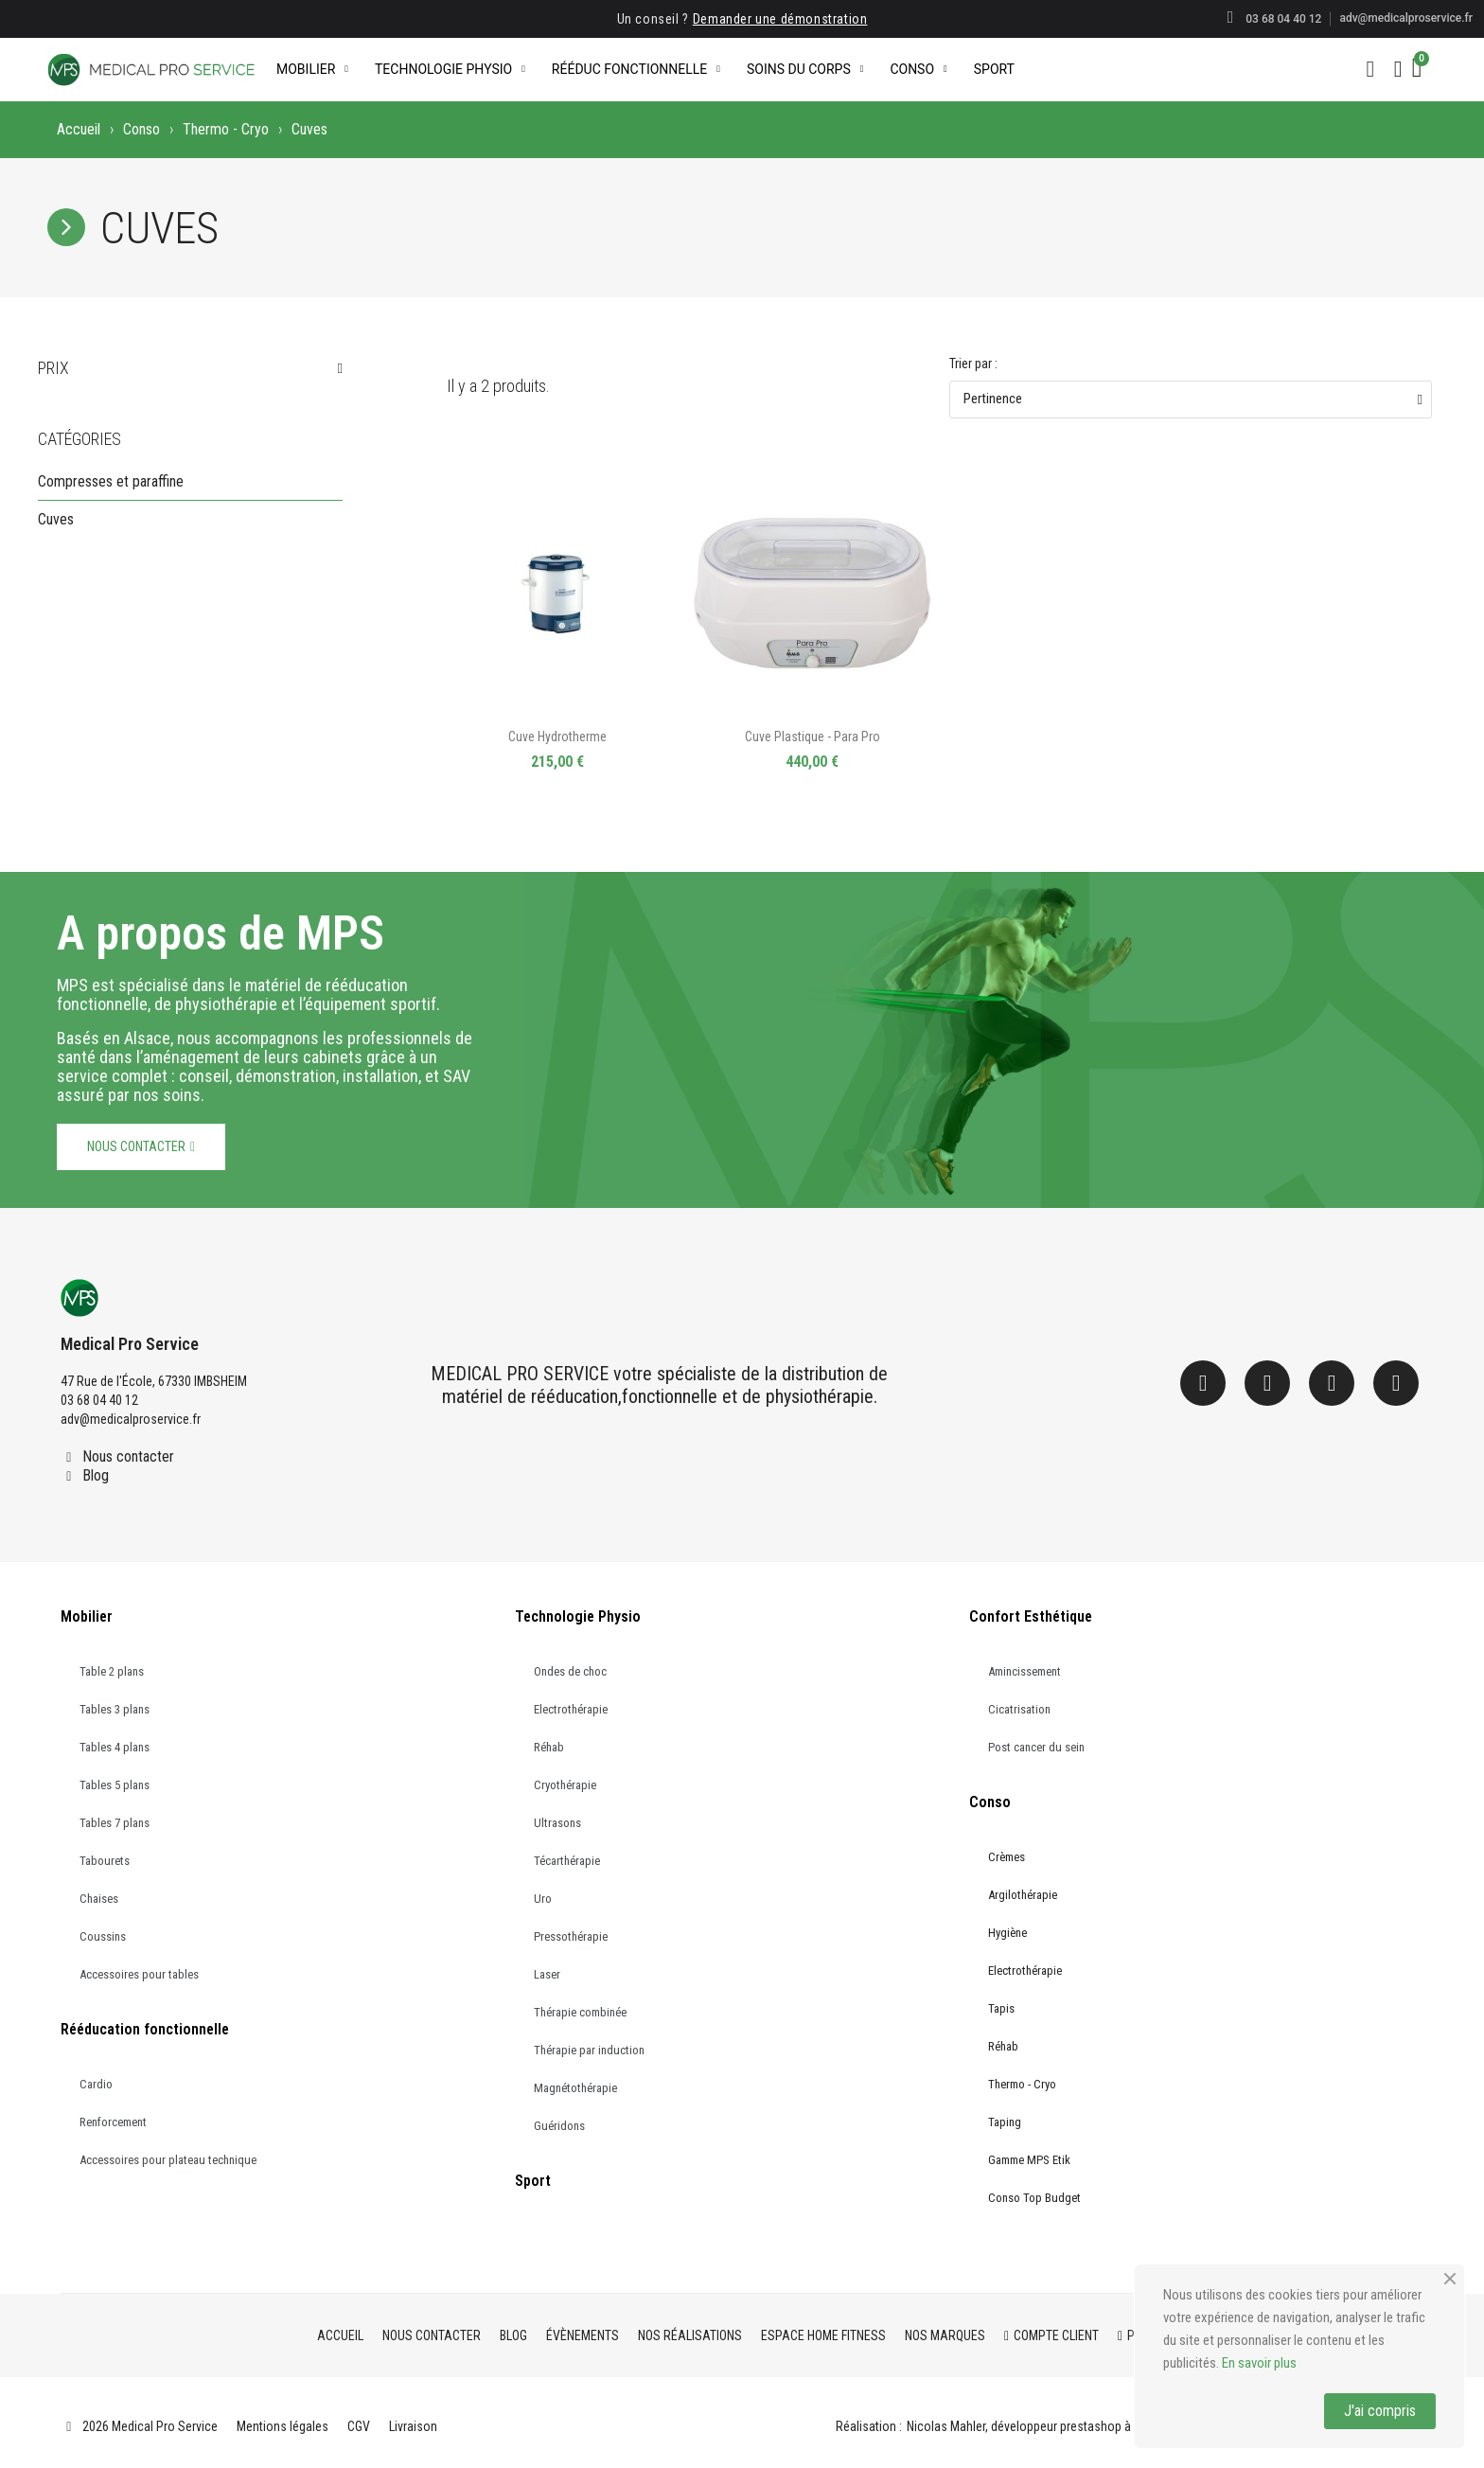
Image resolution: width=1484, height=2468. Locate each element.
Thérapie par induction (589, 2050)
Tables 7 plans (115, 1823)
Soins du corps (805, 69)
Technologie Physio (450, 69)
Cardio (96, 2084)
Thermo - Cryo (226, 129)
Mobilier (312, 69)
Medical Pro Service (130, 1344)
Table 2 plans (112, 1671)
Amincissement (1024, 1671)
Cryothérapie (565, 1785)
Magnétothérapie (575, 2088)
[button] (1370, 69)
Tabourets (105, 1861)
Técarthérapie (567, 1861)
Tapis (1001, 2008)
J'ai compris (1380, 2411)
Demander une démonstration (780, 19)
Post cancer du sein (1036, 1747)
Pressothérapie (571, 1936)
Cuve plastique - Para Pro (812, 736)
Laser (547, 1974)
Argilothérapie (1022, 1895)
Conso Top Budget (1034, 2198)
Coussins (103, 1936)
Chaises (99, 1898)
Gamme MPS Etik (1029, 2160)
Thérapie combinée (580, 2012)
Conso (918, 69)
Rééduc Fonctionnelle (636, 69)
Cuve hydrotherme (557, 736)
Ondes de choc (570, 1671)
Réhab (549, 1747)
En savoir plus (1259, 2362)
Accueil (78, 129)
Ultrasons (557, 1823)
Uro (543, 1898)
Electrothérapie (571, 1709)
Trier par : (973, 363)
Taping (1004, 2122)
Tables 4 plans (115, 1747)
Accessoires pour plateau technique (168, 2160)
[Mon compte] (1398, 69)
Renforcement (113, 2122)
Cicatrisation (1019, 1709)
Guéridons (559, 2126)
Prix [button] (53, 368)
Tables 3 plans (115, 1709)
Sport (994, 69)
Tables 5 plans (115, 1785)
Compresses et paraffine (111, 481)
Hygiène (1007, 1933)
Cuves (56, 519)
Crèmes (1006, 1857)
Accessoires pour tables (139, 1974)
